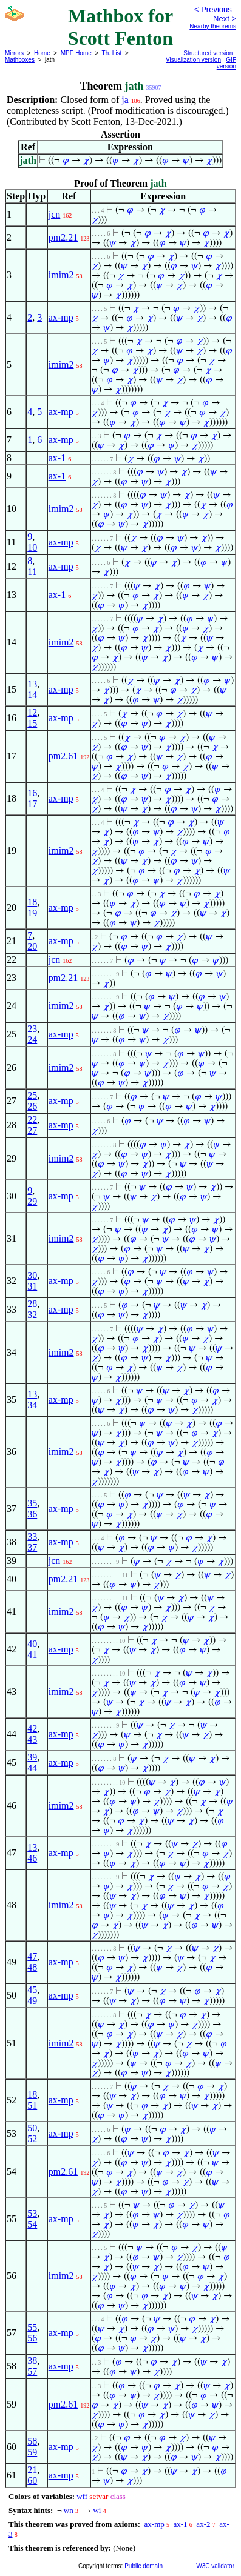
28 (32, 1304)
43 (32, 1739)
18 (32, 902)
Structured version (208, 53)
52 (32, 2139)
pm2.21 (63, 237)
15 (32, 723)
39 (32, 1757)
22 (32, 1119)
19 (32, 913)
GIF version (226, 63)
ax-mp (61, 317)
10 (32, 547)
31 (32, 1286)
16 (32, 793)
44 (32, 1768)
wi (97, 2510)
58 (32, 2441)
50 (32, 2128)
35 (32, 1503)
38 (32, 2360)
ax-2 (203, 2524)
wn (68, 2510)
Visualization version (193, 59)
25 (32, 1095)
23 (32, 1028)
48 (32, 1967)
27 (32, 1130)
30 (32, 1275)
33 (32, 1536)
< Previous (213, 9)
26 (32, 1106)
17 (32, 804)
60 (32, 2480)
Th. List (112, 53)
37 (32, 1547)
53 (32, 2213)
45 (32, 1990)
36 (32, 1514)
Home (42, 53)
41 (32, 1654)
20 (32, 946)
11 (31, 572)
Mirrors (14, 53)
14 (32, 695)
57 (32, 2371)
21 (32, 2470)
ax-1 (57, 458)
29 (32, 1201)
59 (32, 2452)
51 (32, 2105)
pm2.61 (63, 756)
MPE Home (76, 53)
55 (32, 2327)
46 (32, 1858)
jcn (55, 214)
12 (32, 712)
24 (32, 1039)
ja (125, 100)
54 (32, 2224)
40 (32, 1644)
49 (32, 2000)
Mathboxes (20, 59)
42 (32, 1728)
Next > (224, 18)
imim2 (61, 275)
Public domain (143, 2566)
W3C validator (215, 2566)
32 (32, 1315)
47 (32, 1956)
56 (32, 2338)
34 (32, 1405)
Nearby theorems (212, 26)
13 (32, 684)
